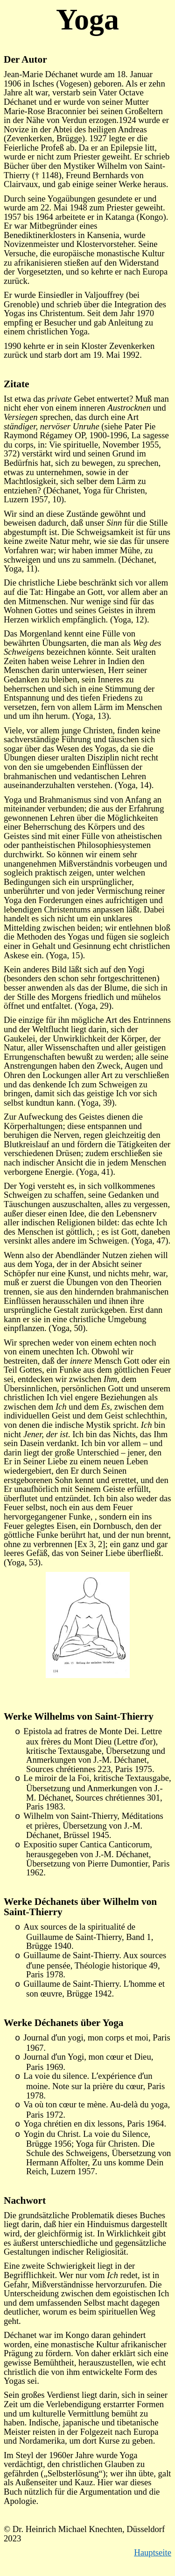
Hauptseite (152, 2552)
